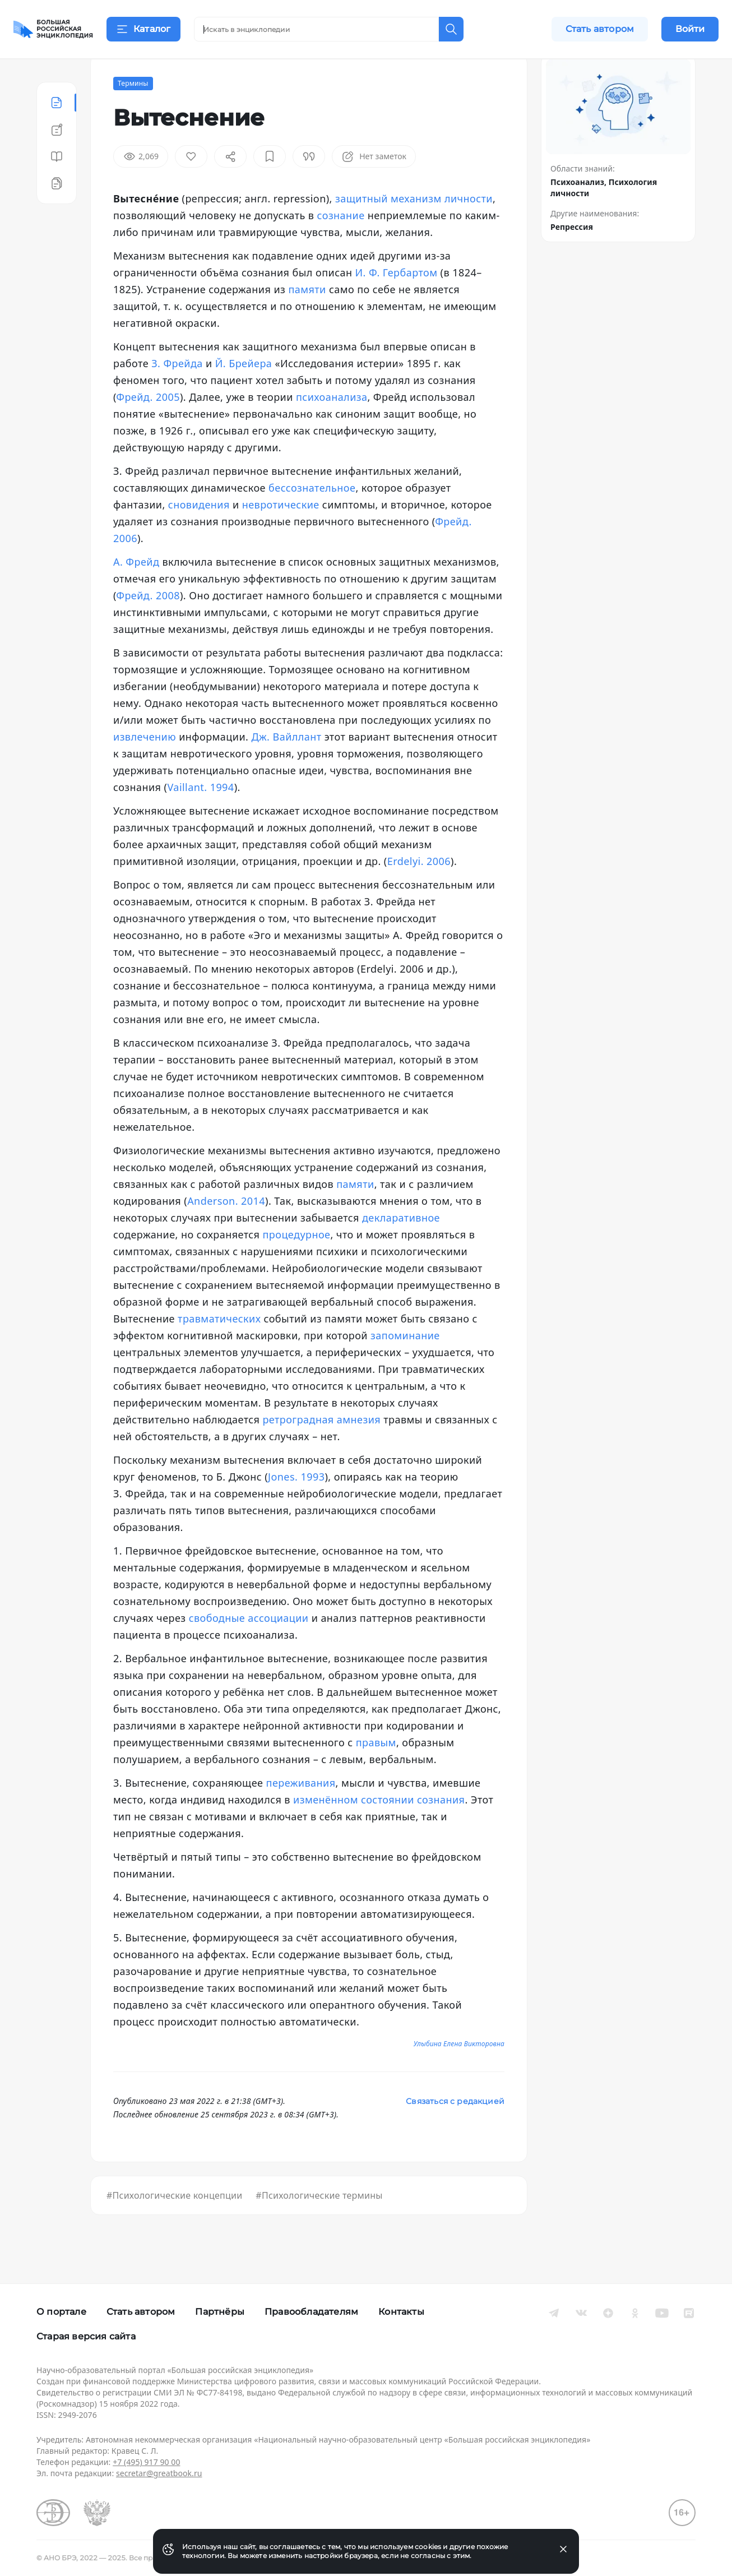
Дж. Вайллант (286, 764)
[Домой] (53, 29)
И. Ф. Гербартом (396, 300)
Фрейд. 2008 (148, 623)
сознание (341, 243)
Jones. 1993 (296, 1504)
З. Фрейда (177, 391)
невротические (280, 532)
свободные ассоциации (249, 1646)
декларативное (401, 1245)
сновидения (199, 532)
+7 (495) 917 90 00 (146, 2462)
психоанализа (332, 425)
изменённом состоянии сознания (379, 1827)
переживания (301, 1810)
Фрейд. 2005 (148, 425)
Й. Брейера (243, 391)
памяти (307, 317)
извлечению (144, 764)
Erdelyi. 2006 (419, 889)
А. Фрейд (136, 589)
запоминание (405, 1363)
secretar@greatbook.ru (159, 2473)
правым (376, 1770)
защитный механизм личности (414, 226)
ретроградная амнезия (321, 1447)
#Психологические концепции (174, 2223)
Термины (133, 111)
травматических (219, 1346)
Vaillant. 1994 (200, 815)
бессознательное (311, 515)
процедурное (296, 1262)
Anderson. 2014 (226, 1229)
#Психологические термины (319, 2223)
